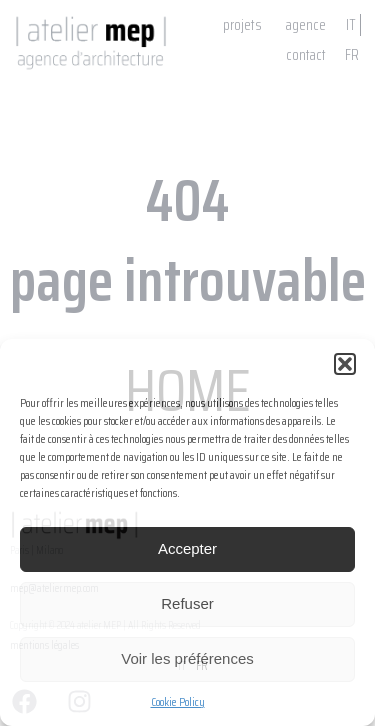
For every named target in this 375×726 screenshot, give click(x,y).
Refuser (187, 603)
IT (351, 25)
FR (352, 55)
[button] (345, 364)
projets (242, 25)
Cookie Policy (178, 701)
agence (306, 25)
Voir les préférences (187, 658)
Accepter (187, 548)
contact (306, 55)
